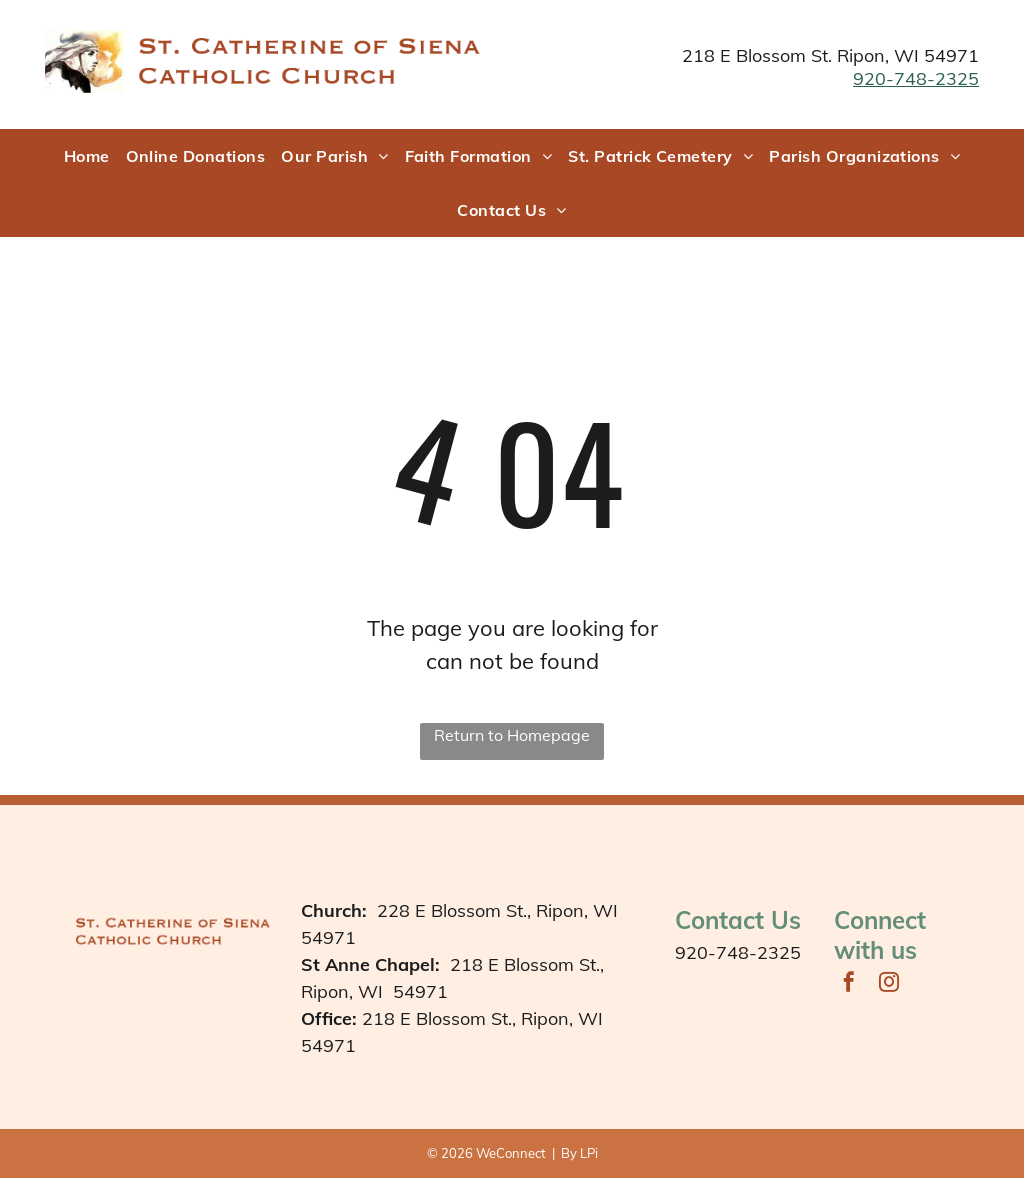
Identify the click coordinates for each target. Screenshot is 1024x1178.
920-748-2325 (916, 78)
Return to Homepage (512, 735)
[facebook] (849, 984)
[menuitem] (87, 156)
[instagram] (889, 984)
